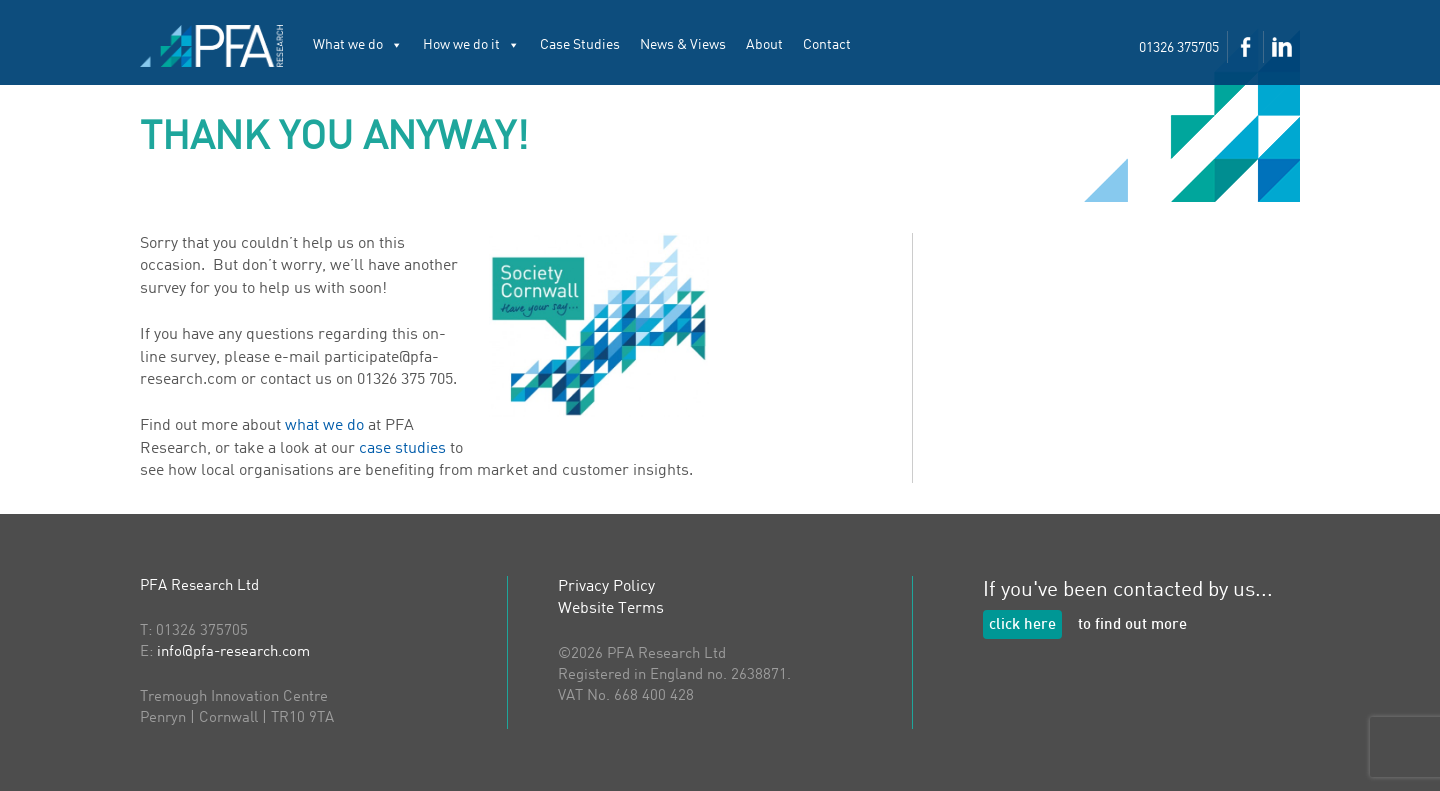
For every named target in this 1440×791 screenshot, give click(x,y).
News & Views (683, 45)
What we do (358, 45)
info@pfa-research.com (233, 652)
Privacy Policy (606, 587)
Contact (827, 45)
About (764, 45)
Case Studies (580, 45)
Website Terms (611, 609)
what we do (324, 426)
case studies (402, 449)
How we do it (471, 45)
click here (1022, 625)
